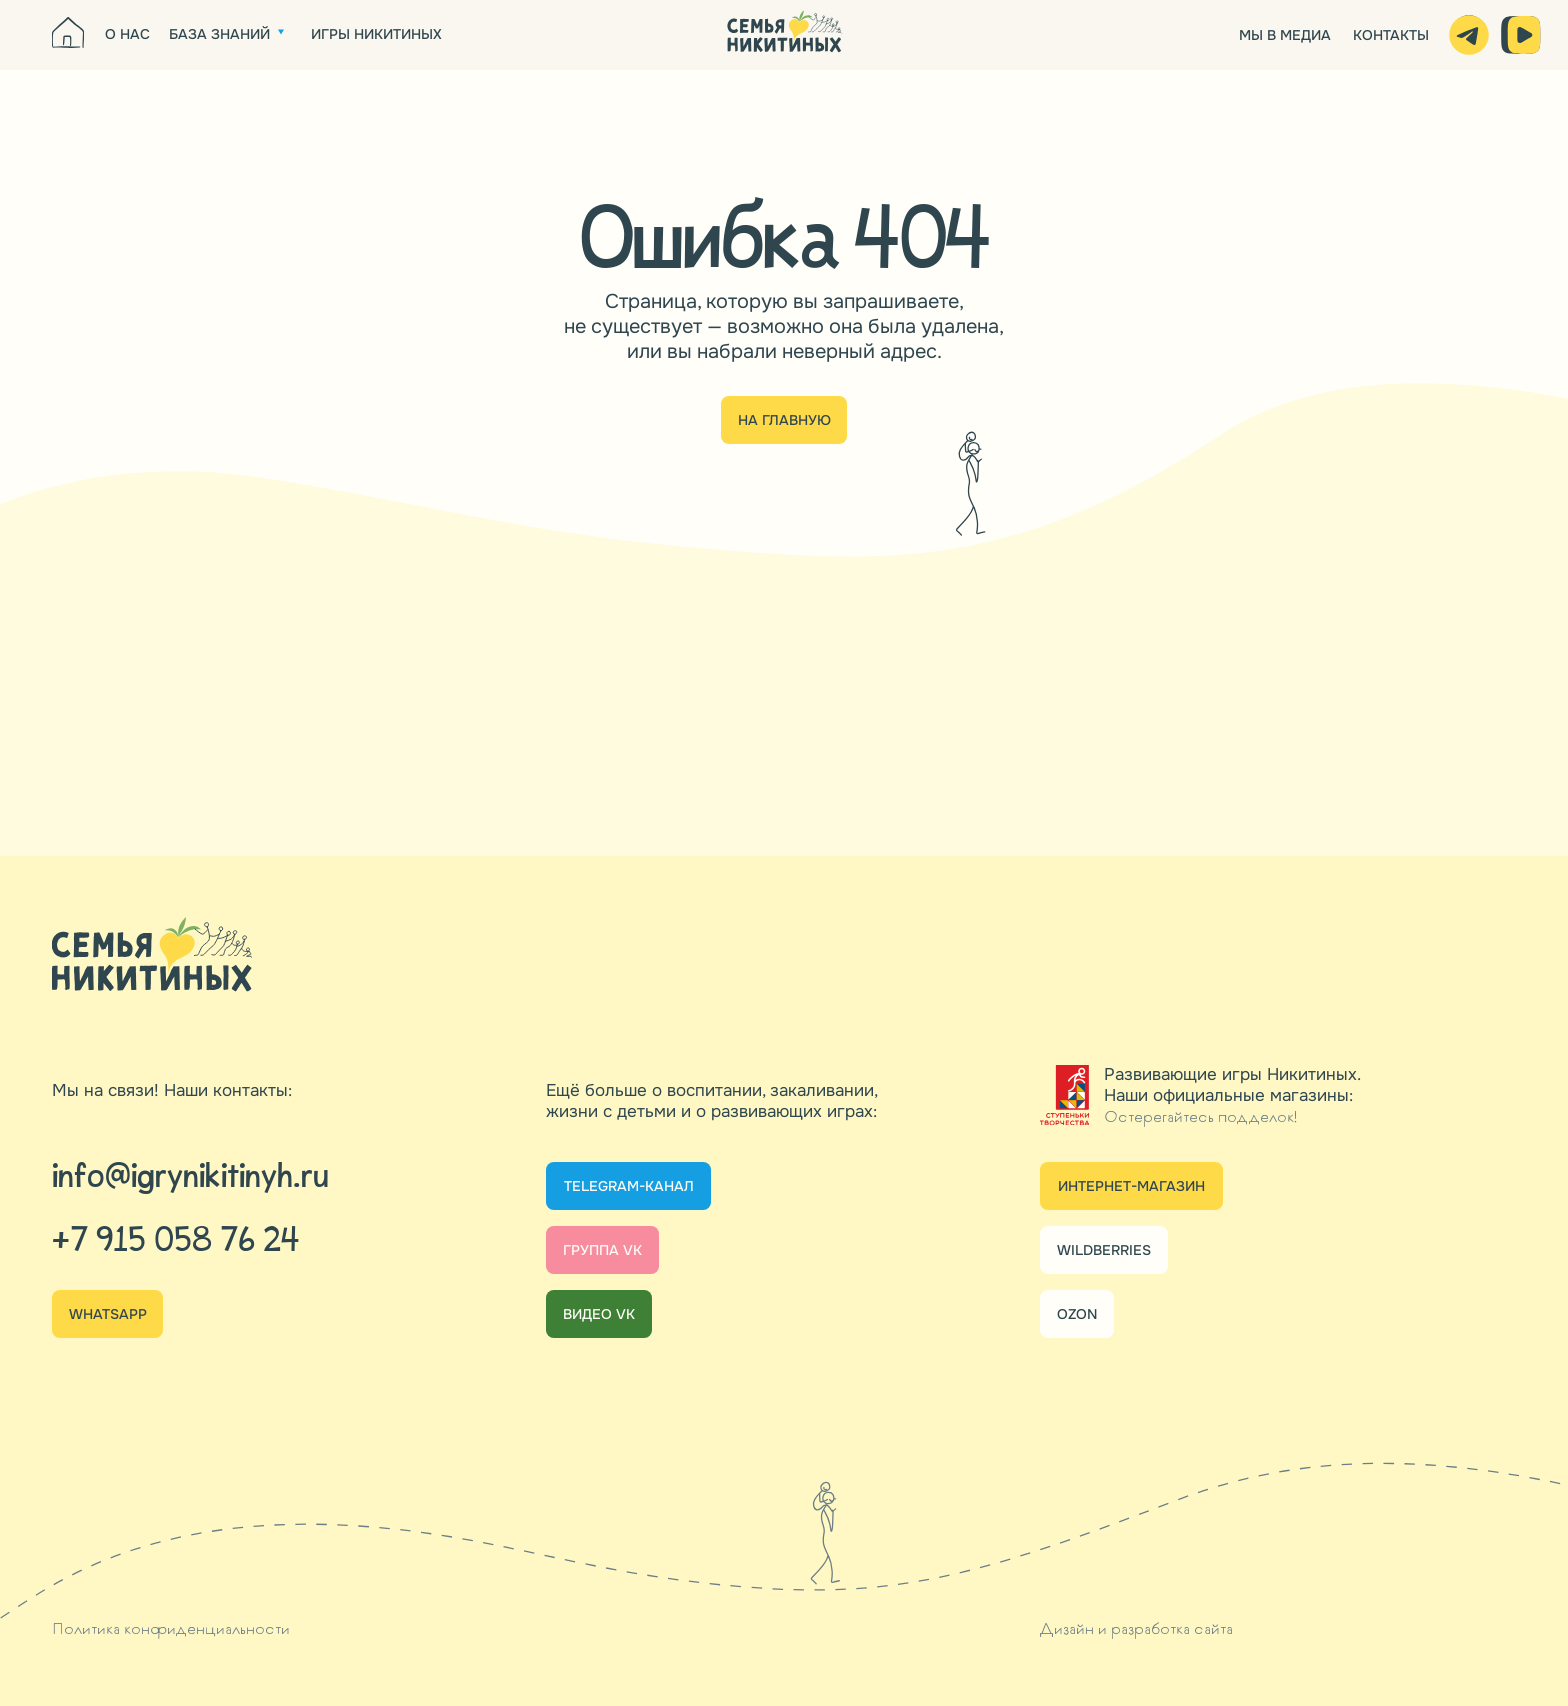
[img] (784, 34)
